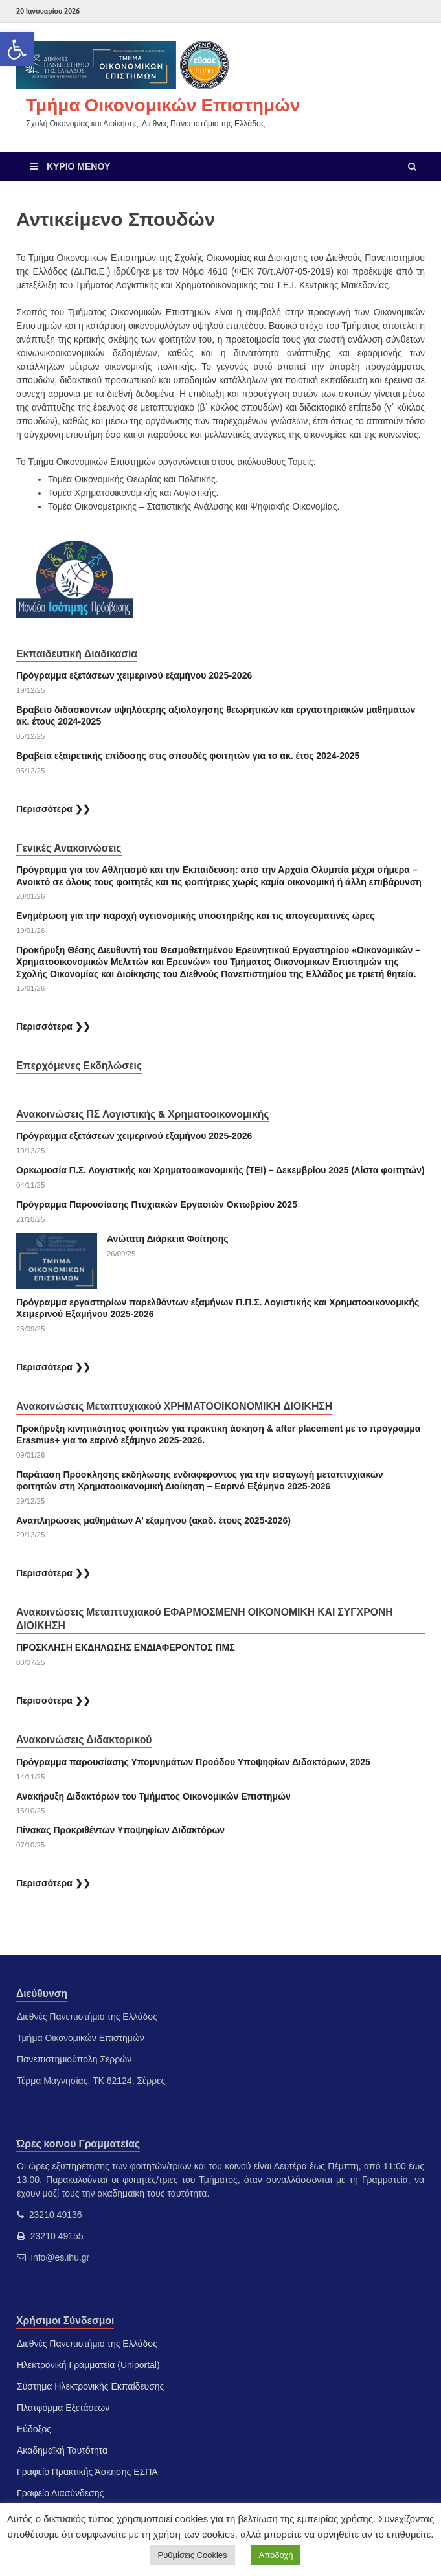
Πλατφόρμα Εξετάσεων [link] (63, 2407)
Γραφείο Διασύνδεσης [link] (60, 2493)
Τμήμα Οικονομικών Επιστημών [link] (163, 104)
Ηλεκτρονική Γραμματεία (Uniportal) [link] (88, 2365)
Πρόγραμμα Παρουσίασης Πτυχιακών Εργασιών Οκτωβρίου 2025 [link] (156, 1204)
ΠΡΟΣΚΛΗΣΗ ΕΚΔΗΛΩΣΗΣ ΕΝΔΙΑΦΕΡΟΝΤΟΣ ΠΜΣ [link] (125, 1647)
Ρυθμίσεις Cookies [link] (192, 2555)
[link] (17, 49)
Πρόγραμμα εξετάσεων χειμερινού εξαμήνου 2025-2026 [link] (134, 675)
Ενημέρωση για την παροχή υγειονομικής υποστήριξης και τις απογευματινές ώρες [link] (195, 915)
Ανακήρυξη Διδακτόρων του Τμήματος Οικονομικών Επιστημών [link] (153, 1796)
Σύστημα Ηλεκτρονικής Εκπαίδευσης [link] (90, 2386)
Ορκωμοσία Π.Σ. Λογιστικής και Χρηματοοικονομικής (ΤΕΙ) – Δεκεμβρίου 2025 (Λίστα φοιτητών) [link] (220, 1170)
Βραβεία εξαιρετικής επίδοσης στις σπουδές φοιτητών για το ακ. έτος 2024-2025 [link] (187, 756)
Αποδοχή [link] (276, 2555)
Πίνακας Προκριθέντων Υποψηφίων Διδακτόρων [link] (120, 1830)
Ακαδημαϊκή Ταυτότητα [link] (62, 2450)
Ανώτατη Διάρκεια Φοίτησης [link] (169, 1239)
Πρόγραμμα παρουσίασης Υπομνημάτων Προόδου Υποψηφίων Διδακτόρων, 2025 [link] (193, 1762)
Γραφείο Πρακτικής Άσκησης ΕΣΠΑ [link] (87, 2472)
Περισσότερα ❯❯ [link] (53, 809)
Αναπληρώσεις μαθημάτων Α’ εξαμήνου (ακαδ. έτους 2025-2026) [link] (153, 1520)
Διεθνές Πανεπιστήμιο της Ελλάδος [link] (87, 2343)
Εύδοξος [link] (34, 2429)
